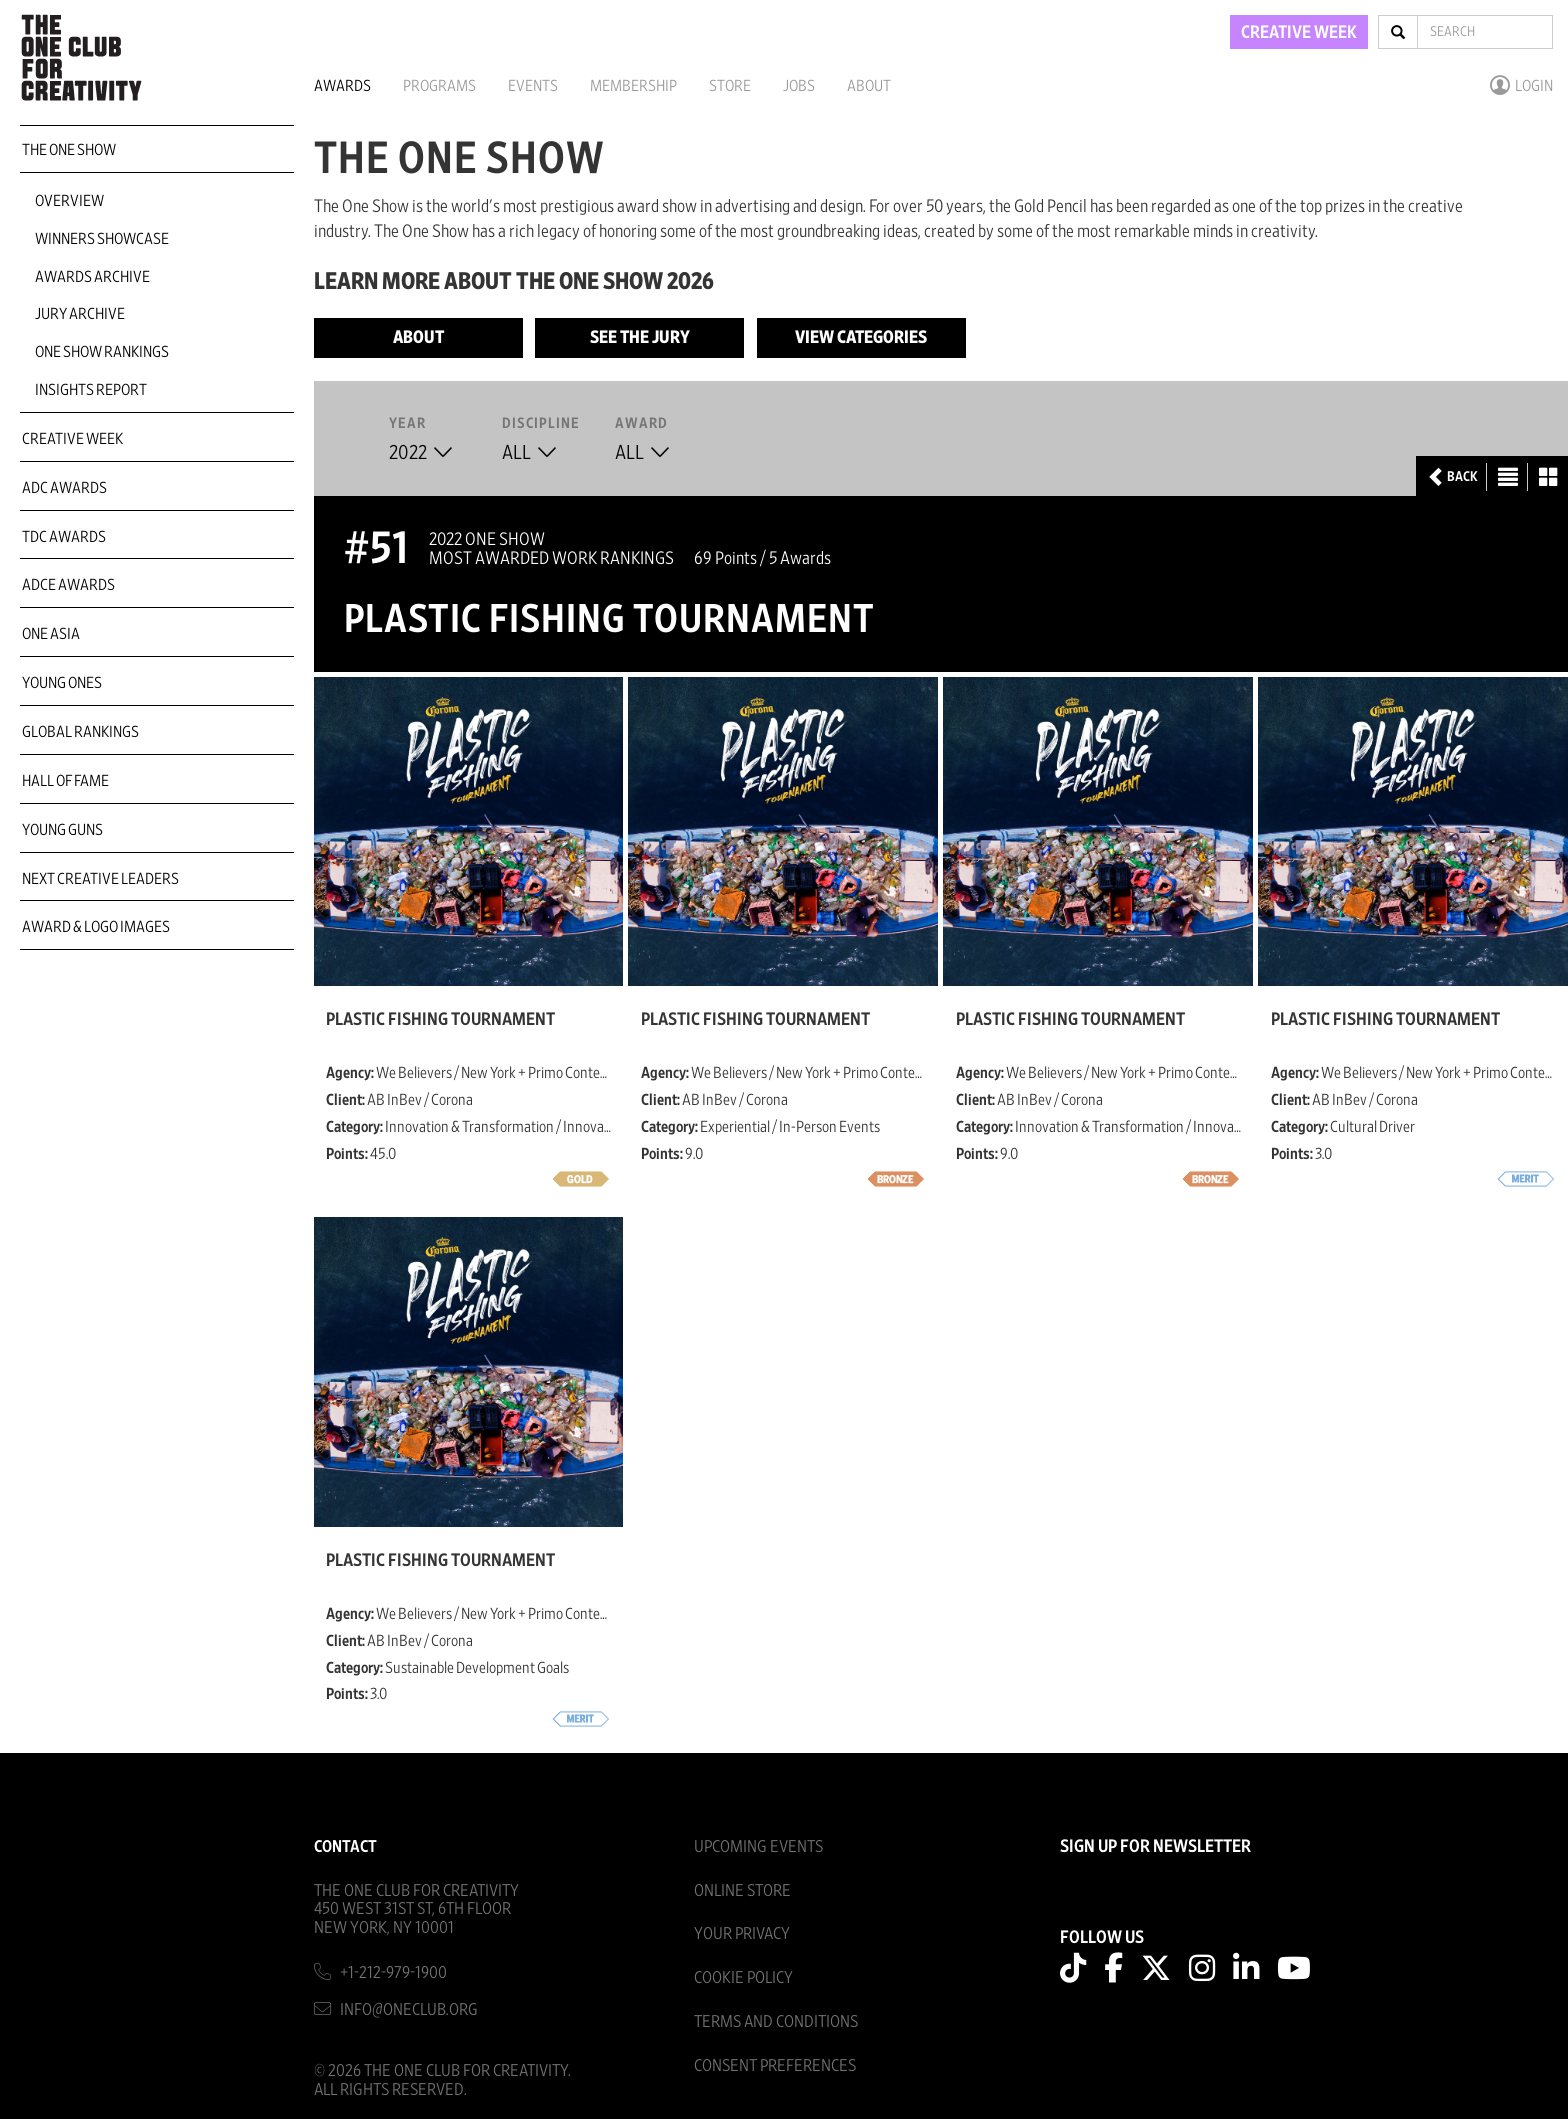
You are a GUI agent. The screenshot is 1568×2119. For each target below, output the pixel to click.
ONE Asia (51, 634)
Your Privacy (742, 1933)
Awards (342, 86)
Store (730, 86)
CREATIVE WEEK (1299, 33)
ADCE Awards (68, 585)
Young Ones (62, 683)
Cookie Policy (743, 1977)
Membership (633, 86)
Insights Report (91, 390)
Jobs (799, 86)
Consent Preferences (775, 2065)
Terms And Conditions (776, 2021)
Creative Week (72, 439)
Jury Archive (80, 314)
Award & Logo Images (96, 927)
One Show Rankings (102, 352)
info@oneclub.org (409, 2009)
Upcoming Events (758, 1846)
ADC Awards (64, 488)
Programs (439, 86)
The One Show (69, 150)
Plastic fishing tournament (440, 1020)
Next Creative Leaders (100, 879)
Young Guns (62, 830)
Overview (69, 201)
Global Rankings (80, 732)
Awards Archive (92, 277)
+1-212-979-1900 (393, 1972)
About (869, 86)
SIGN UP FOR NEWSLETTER (1155, 1847)
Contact (345, 1846)
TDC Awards (64, 537)
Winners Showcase (102, 239)
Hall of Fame (65, 781)
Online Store (742, 1890)
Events (533, 86)
